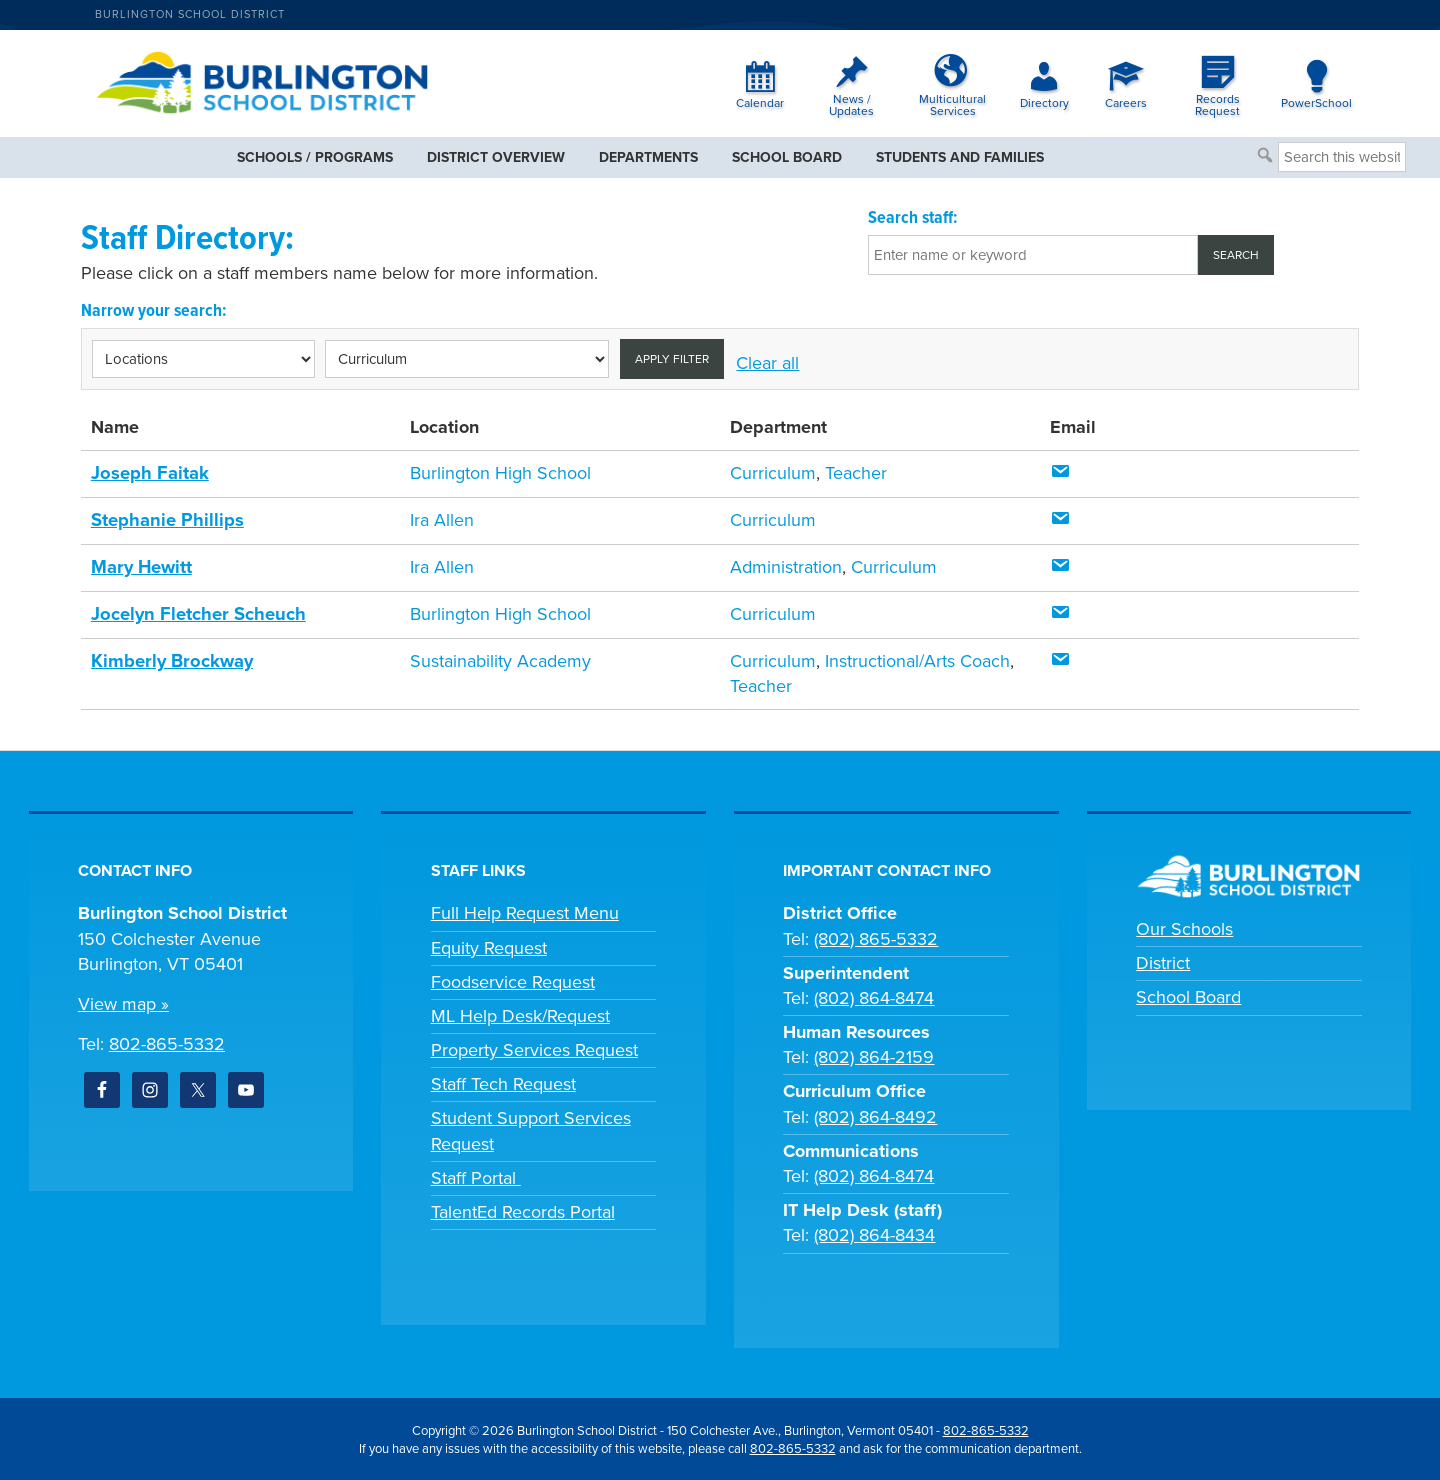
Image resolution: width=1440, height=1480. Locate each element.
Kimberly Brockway (169, 658)
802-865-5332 (167, 1041)
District (1163, 961)
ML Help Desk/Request (520, 1013)
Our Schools (1184, 926)
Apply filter (672, 359)
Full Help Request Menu (525, 911)
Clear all (767, 363)
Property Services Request (534, 1047)
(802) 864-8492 (875, 1114)
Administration (786, 566)
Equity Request (489, 945)
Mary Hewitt (140, 566)
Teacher (856, 473)
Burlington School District (190, 14)
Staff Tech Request (503, 1082)
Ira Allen (442, 519)
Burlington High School (500, 473)
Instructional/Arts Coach (917, 658)
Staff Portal (476, 1175)
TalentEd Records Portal (523, 1209)
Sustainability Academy (500, 658)
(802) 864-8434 (874, 1233)
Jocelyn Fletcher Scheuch (194, 612)
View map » (123, 1001)
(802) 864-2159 (874, 1055)
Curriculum (773, 473)
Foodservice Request (513, 979)
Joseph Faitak (148, 473)
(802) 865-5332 (876, 936)
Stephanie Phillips (165, 519)
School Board (1188, 995)
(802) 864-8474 (874, 995)
